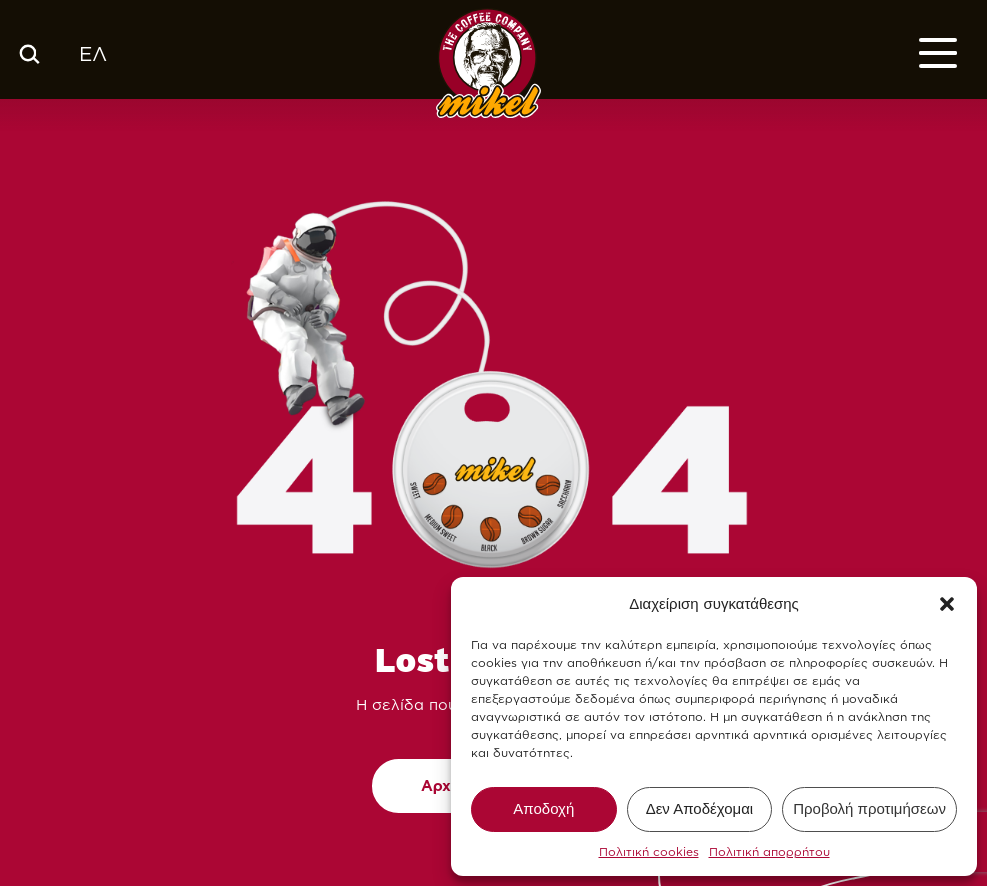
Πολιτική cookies (649, 851)
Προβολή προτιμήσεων (869, 808)
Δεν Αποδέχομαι (700, 808)
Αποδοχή (543, 808)
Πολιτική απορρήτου (769, 851)
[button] (947, 604)
